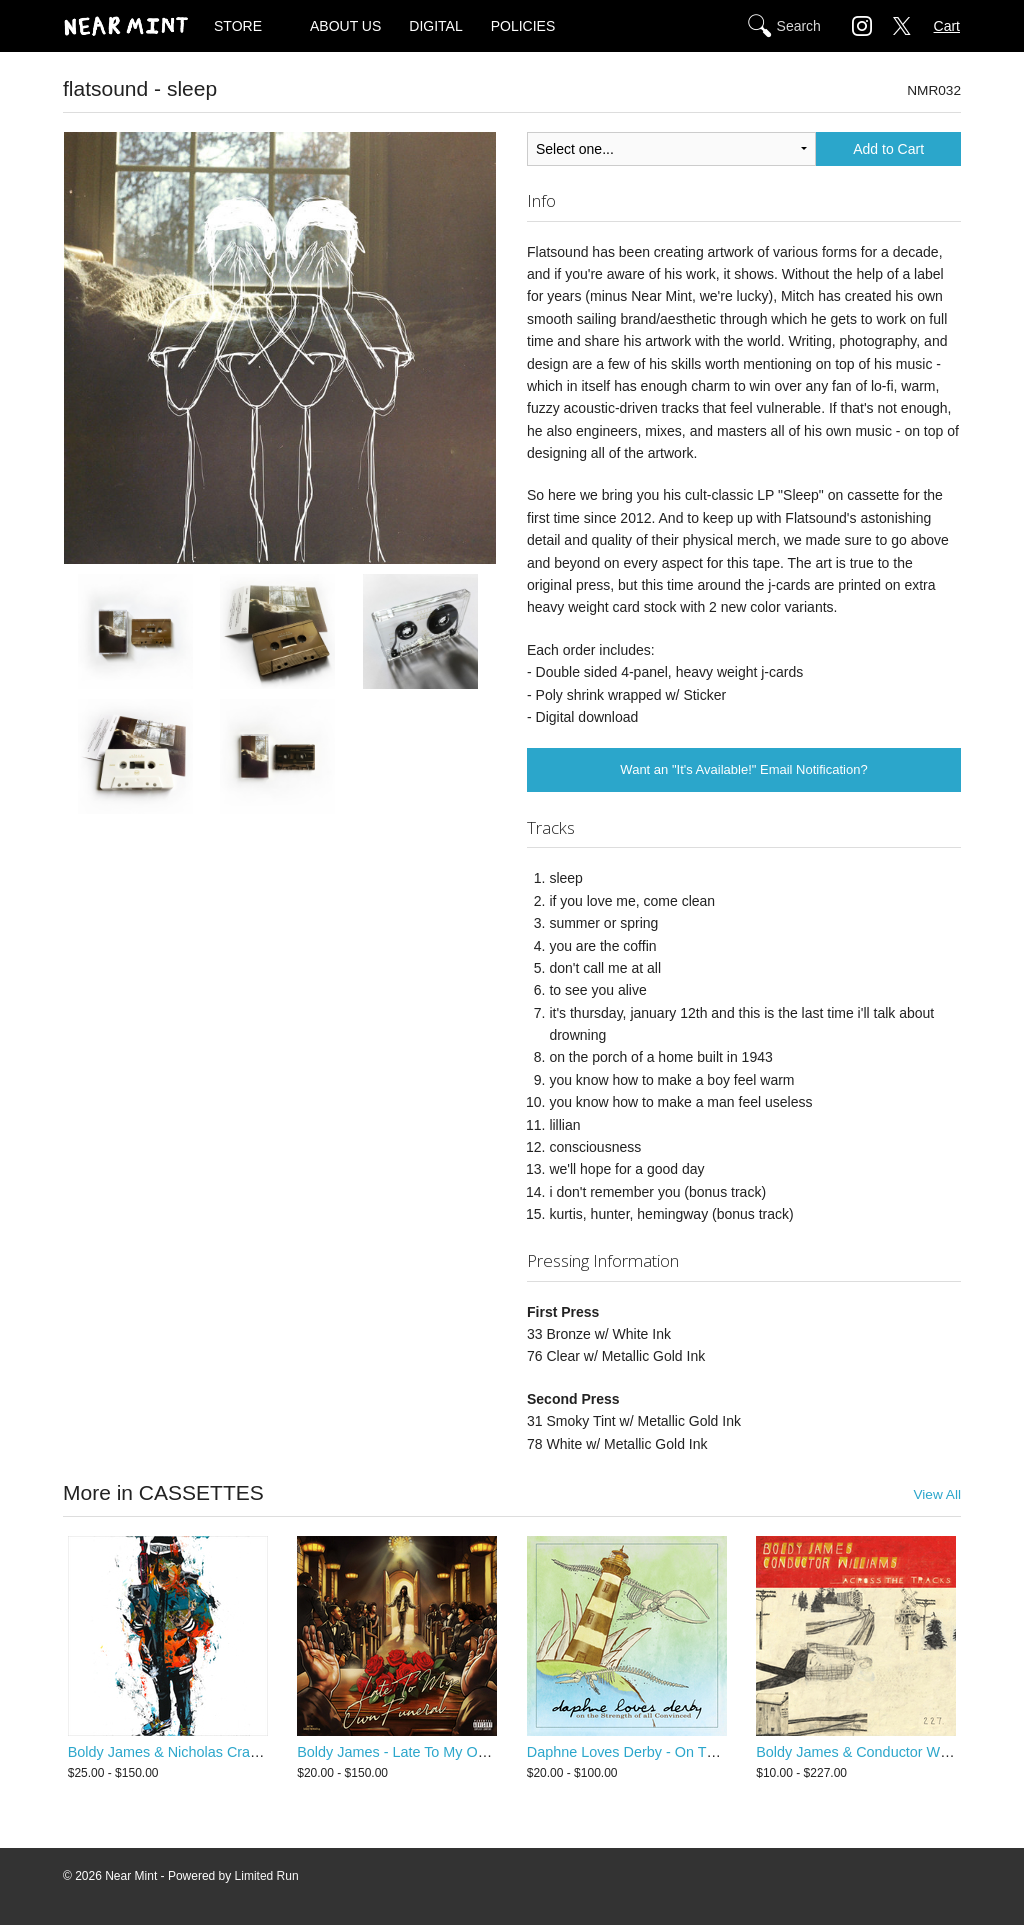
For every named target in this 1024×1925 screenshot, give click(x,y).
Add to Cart (888, 149)
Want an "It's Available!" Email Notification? (743, 769)
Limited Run (267, 1876)
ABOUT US (345, 26)
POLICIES (523, 26)
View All (937, 1494)
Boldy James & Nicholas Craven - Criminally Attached (239, 1752)
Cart (947, 26)
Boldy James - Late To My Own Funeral (423, 1752)
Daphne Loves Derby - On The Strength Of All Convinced (709, 1752)
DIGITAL (435, 26)
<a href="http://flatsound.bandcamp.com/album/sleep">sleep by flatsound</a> (280, 865)
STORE (238, 26)
